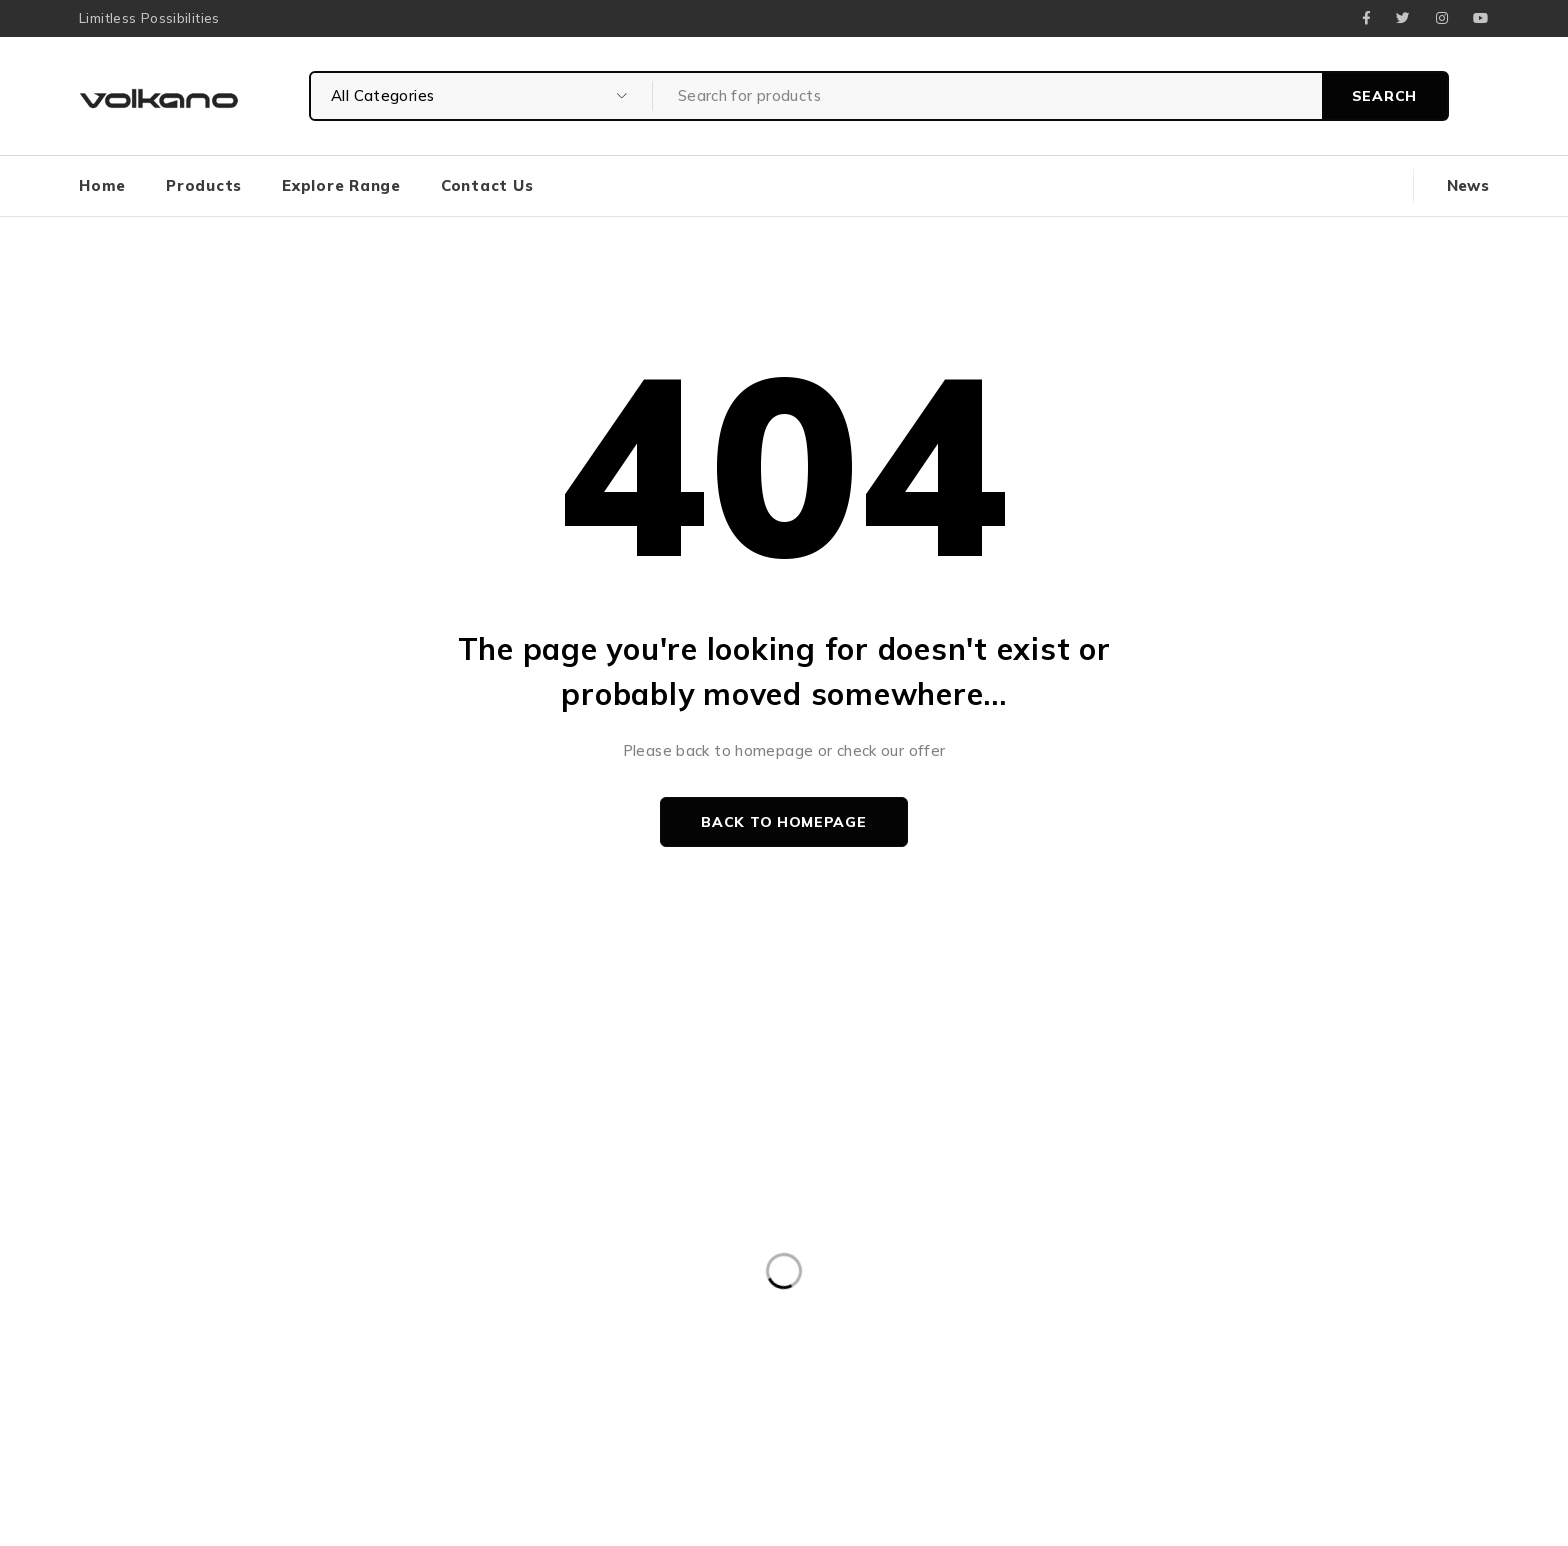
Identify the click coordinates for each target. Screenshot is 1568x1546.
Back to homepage (783, 822)
